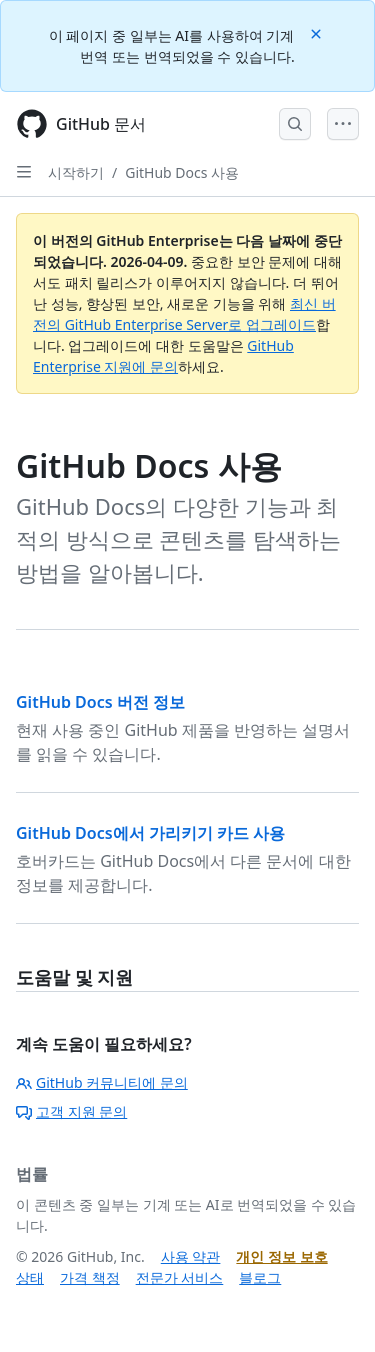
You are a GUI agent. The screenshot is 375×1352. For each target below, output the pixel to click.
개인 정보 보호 (281, 1256)
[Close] (318, 32)
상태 (30, 1277)
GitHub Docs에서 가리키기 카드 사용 (150, 833)
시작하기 (76, 172)
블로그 (260, 1277)
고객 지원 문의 (71, 1111)
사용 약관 (191, 1256)
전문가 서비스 (180, 1277)
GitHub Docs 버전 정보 (100, 702)
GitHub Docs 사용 (182, 172)
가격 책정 (90, 1277)
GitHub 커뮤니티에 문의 (102, 1082)
